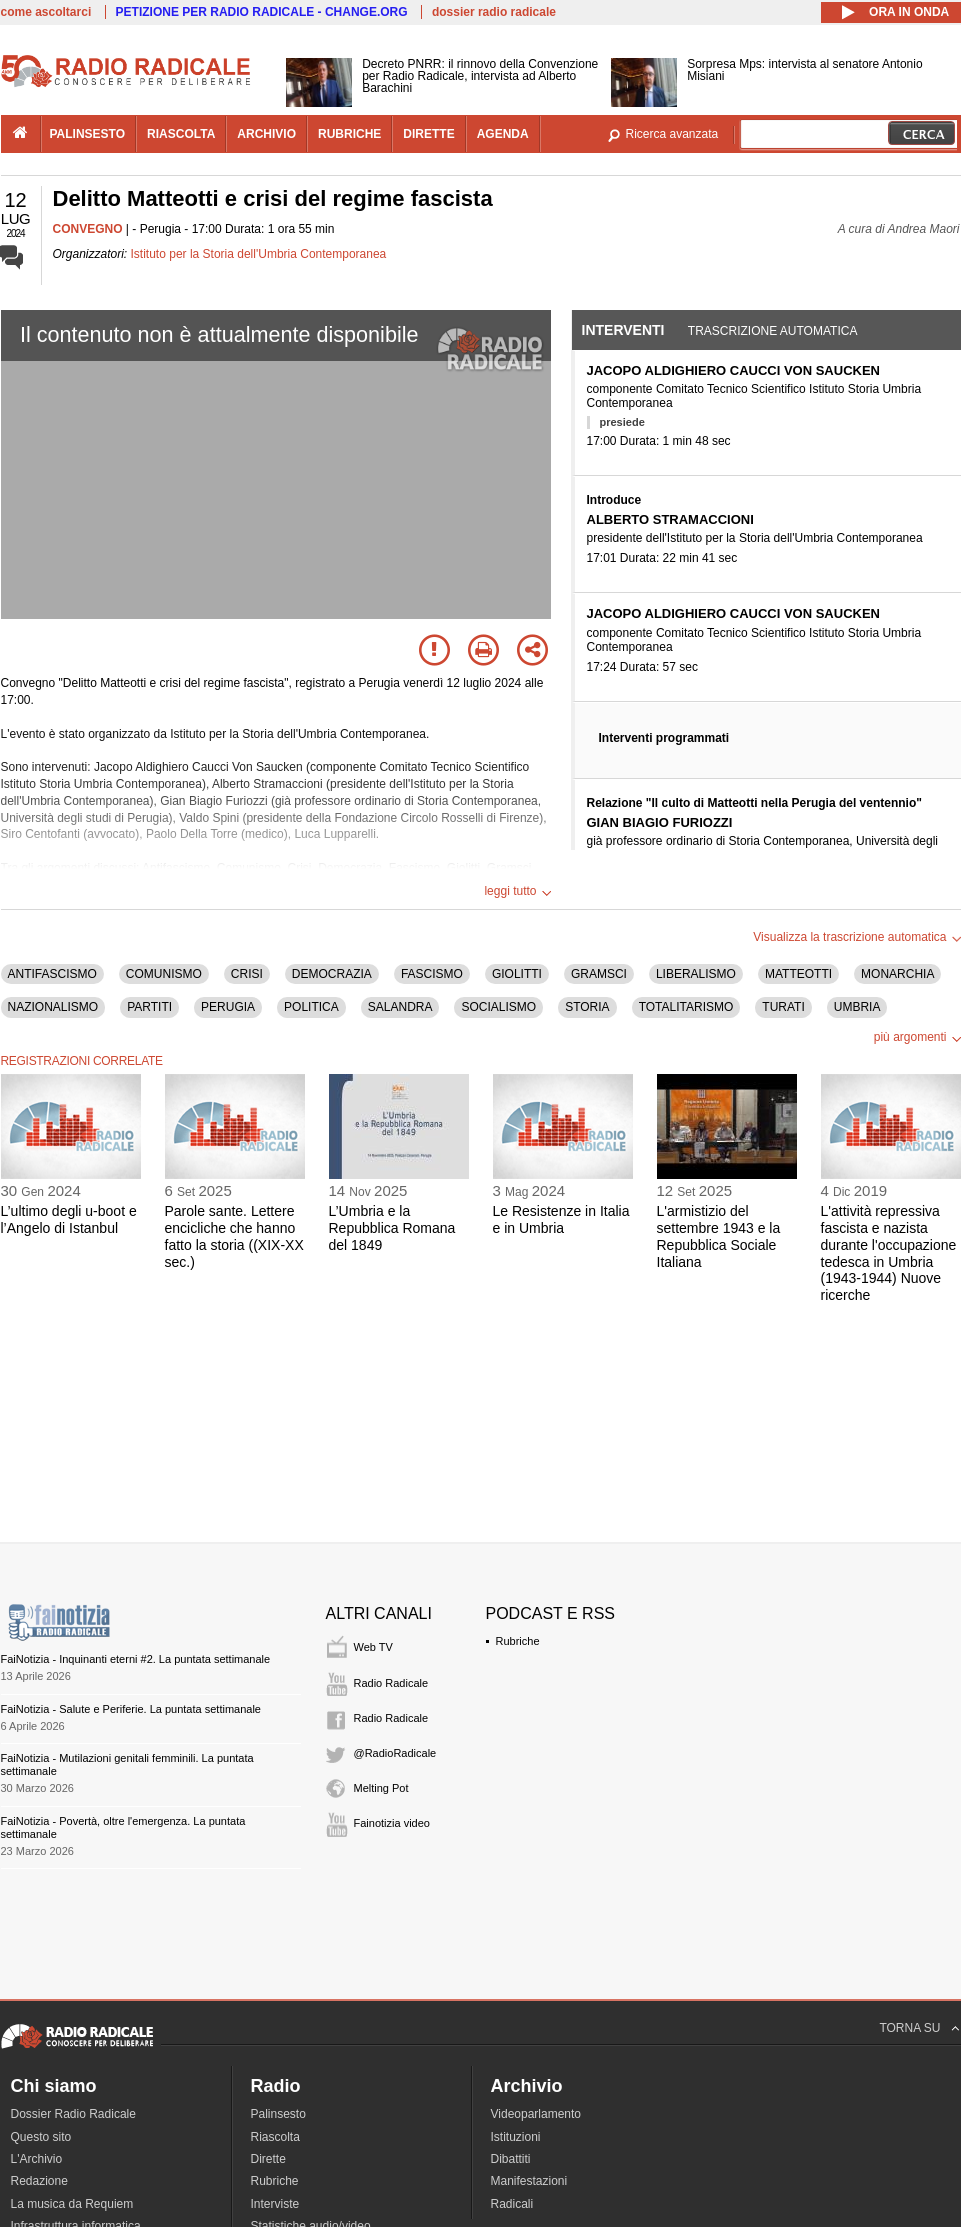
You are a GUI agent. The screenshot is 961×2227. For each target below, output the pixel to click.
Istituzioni (516, 2137)
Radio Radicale (391, 1683)
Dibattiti (511, 2159)
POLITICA (311, 1007)
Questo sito (41, 2137)
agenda (503, 134)
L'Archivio (37, 2159)
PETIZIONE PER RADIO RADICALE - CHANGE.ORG (262, 12)
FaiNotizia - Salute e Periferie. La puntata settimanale (131, 1709)
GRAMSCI (599, 974)
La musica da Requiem (72, 2204)
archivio (266, 134)
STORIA (587, 1007)
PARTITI (149, 1007)
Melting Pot (381, 1788)
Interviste (275, 2204)
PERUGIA (228, 1007)
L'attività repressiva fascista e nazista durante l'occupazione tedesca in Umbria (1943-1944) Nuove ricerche (889, 1253)
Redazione (39, 2181)
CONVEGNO (88, 229)
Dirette (268, 2159)
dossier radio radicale (494, 12)
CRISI (247, 974)
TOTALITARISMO (686, 1007)
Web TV (373, 1647)
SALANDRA (400, 1007)
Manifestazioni (529, 2181)
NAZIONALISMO (53, 1007)
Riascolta (275, 2137)
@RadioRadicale (395, 1753)
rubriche (349, 134)
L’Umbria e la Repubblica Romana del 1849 (392, 1228)
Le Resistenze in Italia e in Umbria (561, 1219)
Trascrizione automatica (773, 331)
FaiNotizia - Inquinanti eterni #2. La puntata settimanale (136, 1659)
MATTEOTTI (798, 974)
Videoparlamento (536, 2114)
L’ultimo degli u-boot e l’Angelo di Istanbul (69, 1219)
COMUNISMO (164, 974)
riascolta (181, 134)
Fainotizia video (392, 1823)
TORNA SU (909, 2028)
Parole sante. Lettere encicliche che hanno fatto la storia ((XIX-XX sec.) (234, 1236)
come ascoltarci (46, 12)
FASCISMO (432, 974)
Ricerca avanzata (672, 134)
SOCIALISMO (498, 1007)
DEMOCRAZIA (332, 974)
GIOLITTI (517, 974)
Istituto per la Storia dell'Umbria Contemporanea (259, 254)
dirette (428, 134)
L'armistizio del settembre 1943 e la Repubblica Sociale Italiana (719, 1236)
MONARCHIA (897, 974)
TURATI (783, 1007)
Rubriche (518, 1641)
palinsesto (88, 134)
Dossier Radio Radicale (73, 2114)
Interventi (623, 330)
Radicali (512, 2204)
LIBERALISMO (696, 974)
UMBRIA (857, 1007)
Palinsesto (278, 2114)
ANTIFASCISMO (52, 974)
